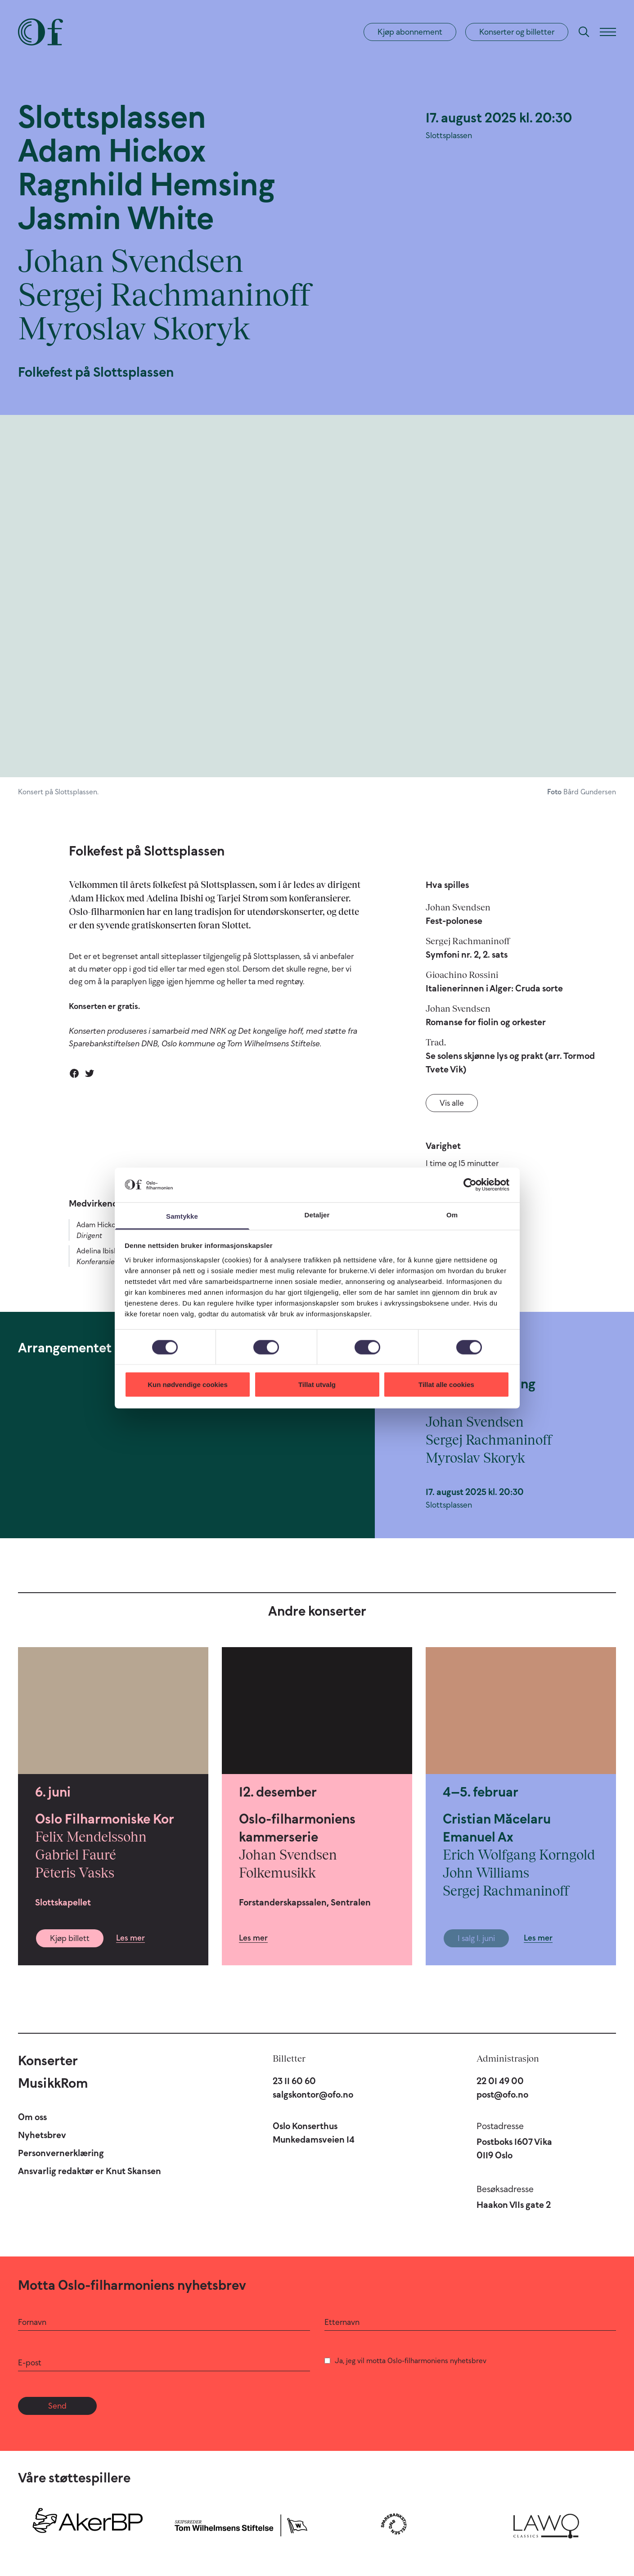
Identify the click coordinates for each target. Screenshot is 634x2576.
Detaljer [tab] (317, 1214)
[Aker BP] (87, 2523)
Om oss (32, 2117)
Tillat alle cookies (446, 1384)
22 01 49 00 (500, 2081)
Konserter (48, 2060)
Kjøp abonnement (410, 31)
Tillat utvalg (317, 1384)
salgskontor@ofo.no (313, 2094)
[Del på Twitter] (89, 1073)
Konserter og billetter (516, 31)
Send (57, 2405)
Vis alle (452, 1103)
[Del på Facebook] (74, 1073)
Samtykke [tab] (182, 1216)
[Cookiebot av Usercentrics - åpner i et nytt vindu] (470, 1185)
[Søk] (584, 32)
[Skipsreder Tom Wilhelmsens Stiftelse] (240, 2523)
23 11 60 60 (294, 2081)
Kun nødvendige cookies (188, 1384)
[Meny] (608, 32)
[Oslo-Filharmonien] (40, 31)
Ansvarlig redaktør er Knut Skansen (89, 2171)
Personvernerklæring (61, 2153)
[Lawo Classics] (546, 2523)
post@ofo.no (502, 2094)
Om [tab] (452, 1214)
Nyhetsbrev (42, 2135)
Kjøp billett (70, 1938)
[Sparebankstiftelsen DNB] (393, 2523)
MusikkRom (53, 2083)
